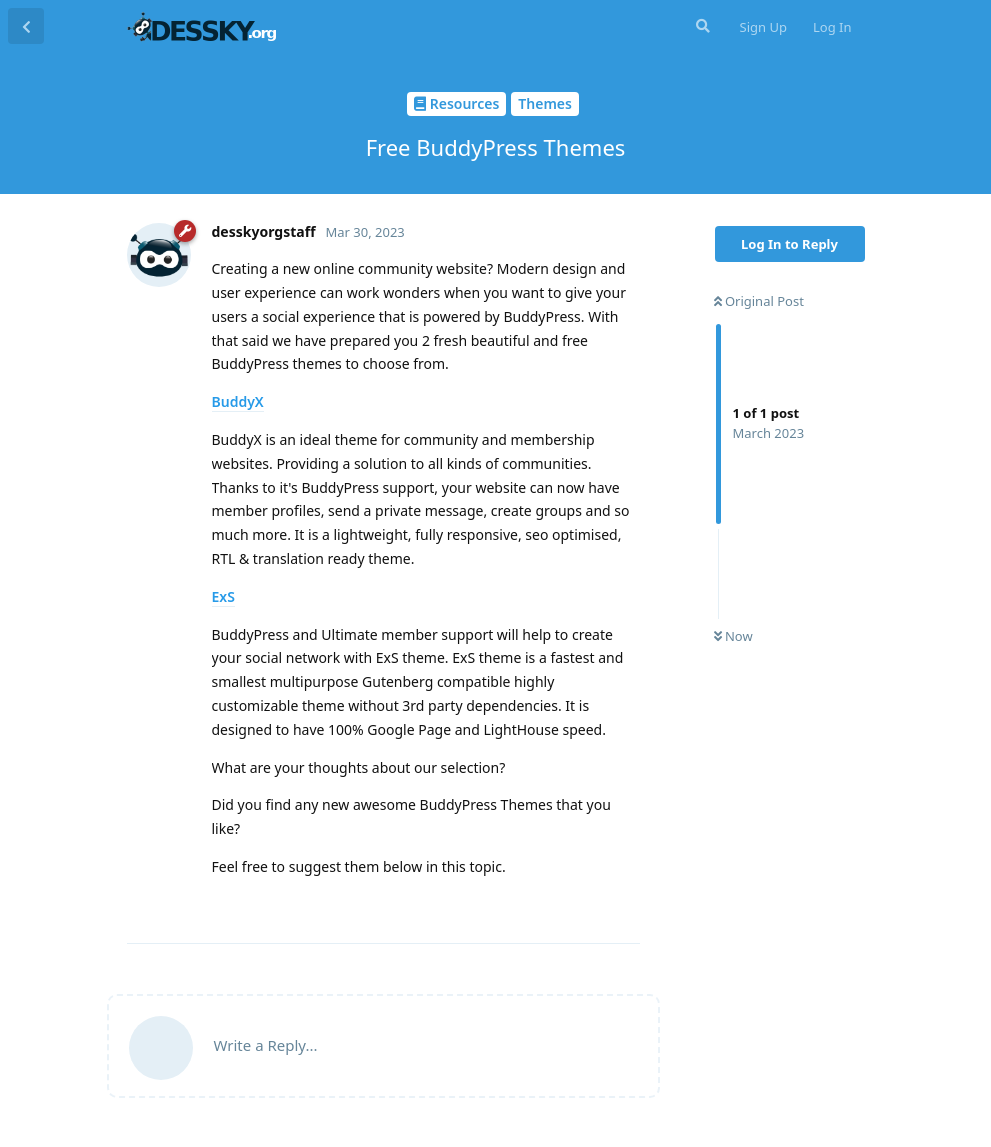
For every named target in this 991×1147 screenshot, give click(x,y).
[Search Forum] (701, 26)
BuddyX (238, 401)
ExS (223, 596)
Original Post (759, 301)
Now (733, 636)
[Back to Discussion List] (26, 26)
